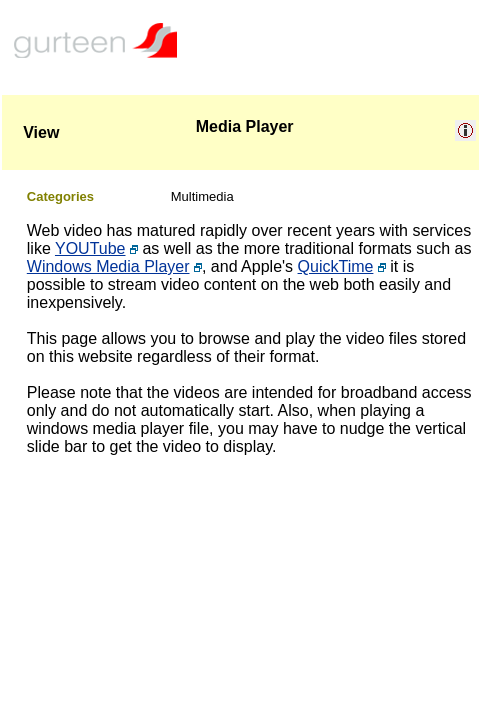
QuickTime (336, 266)
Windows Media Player (108, 266)
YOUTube (90, 248)
